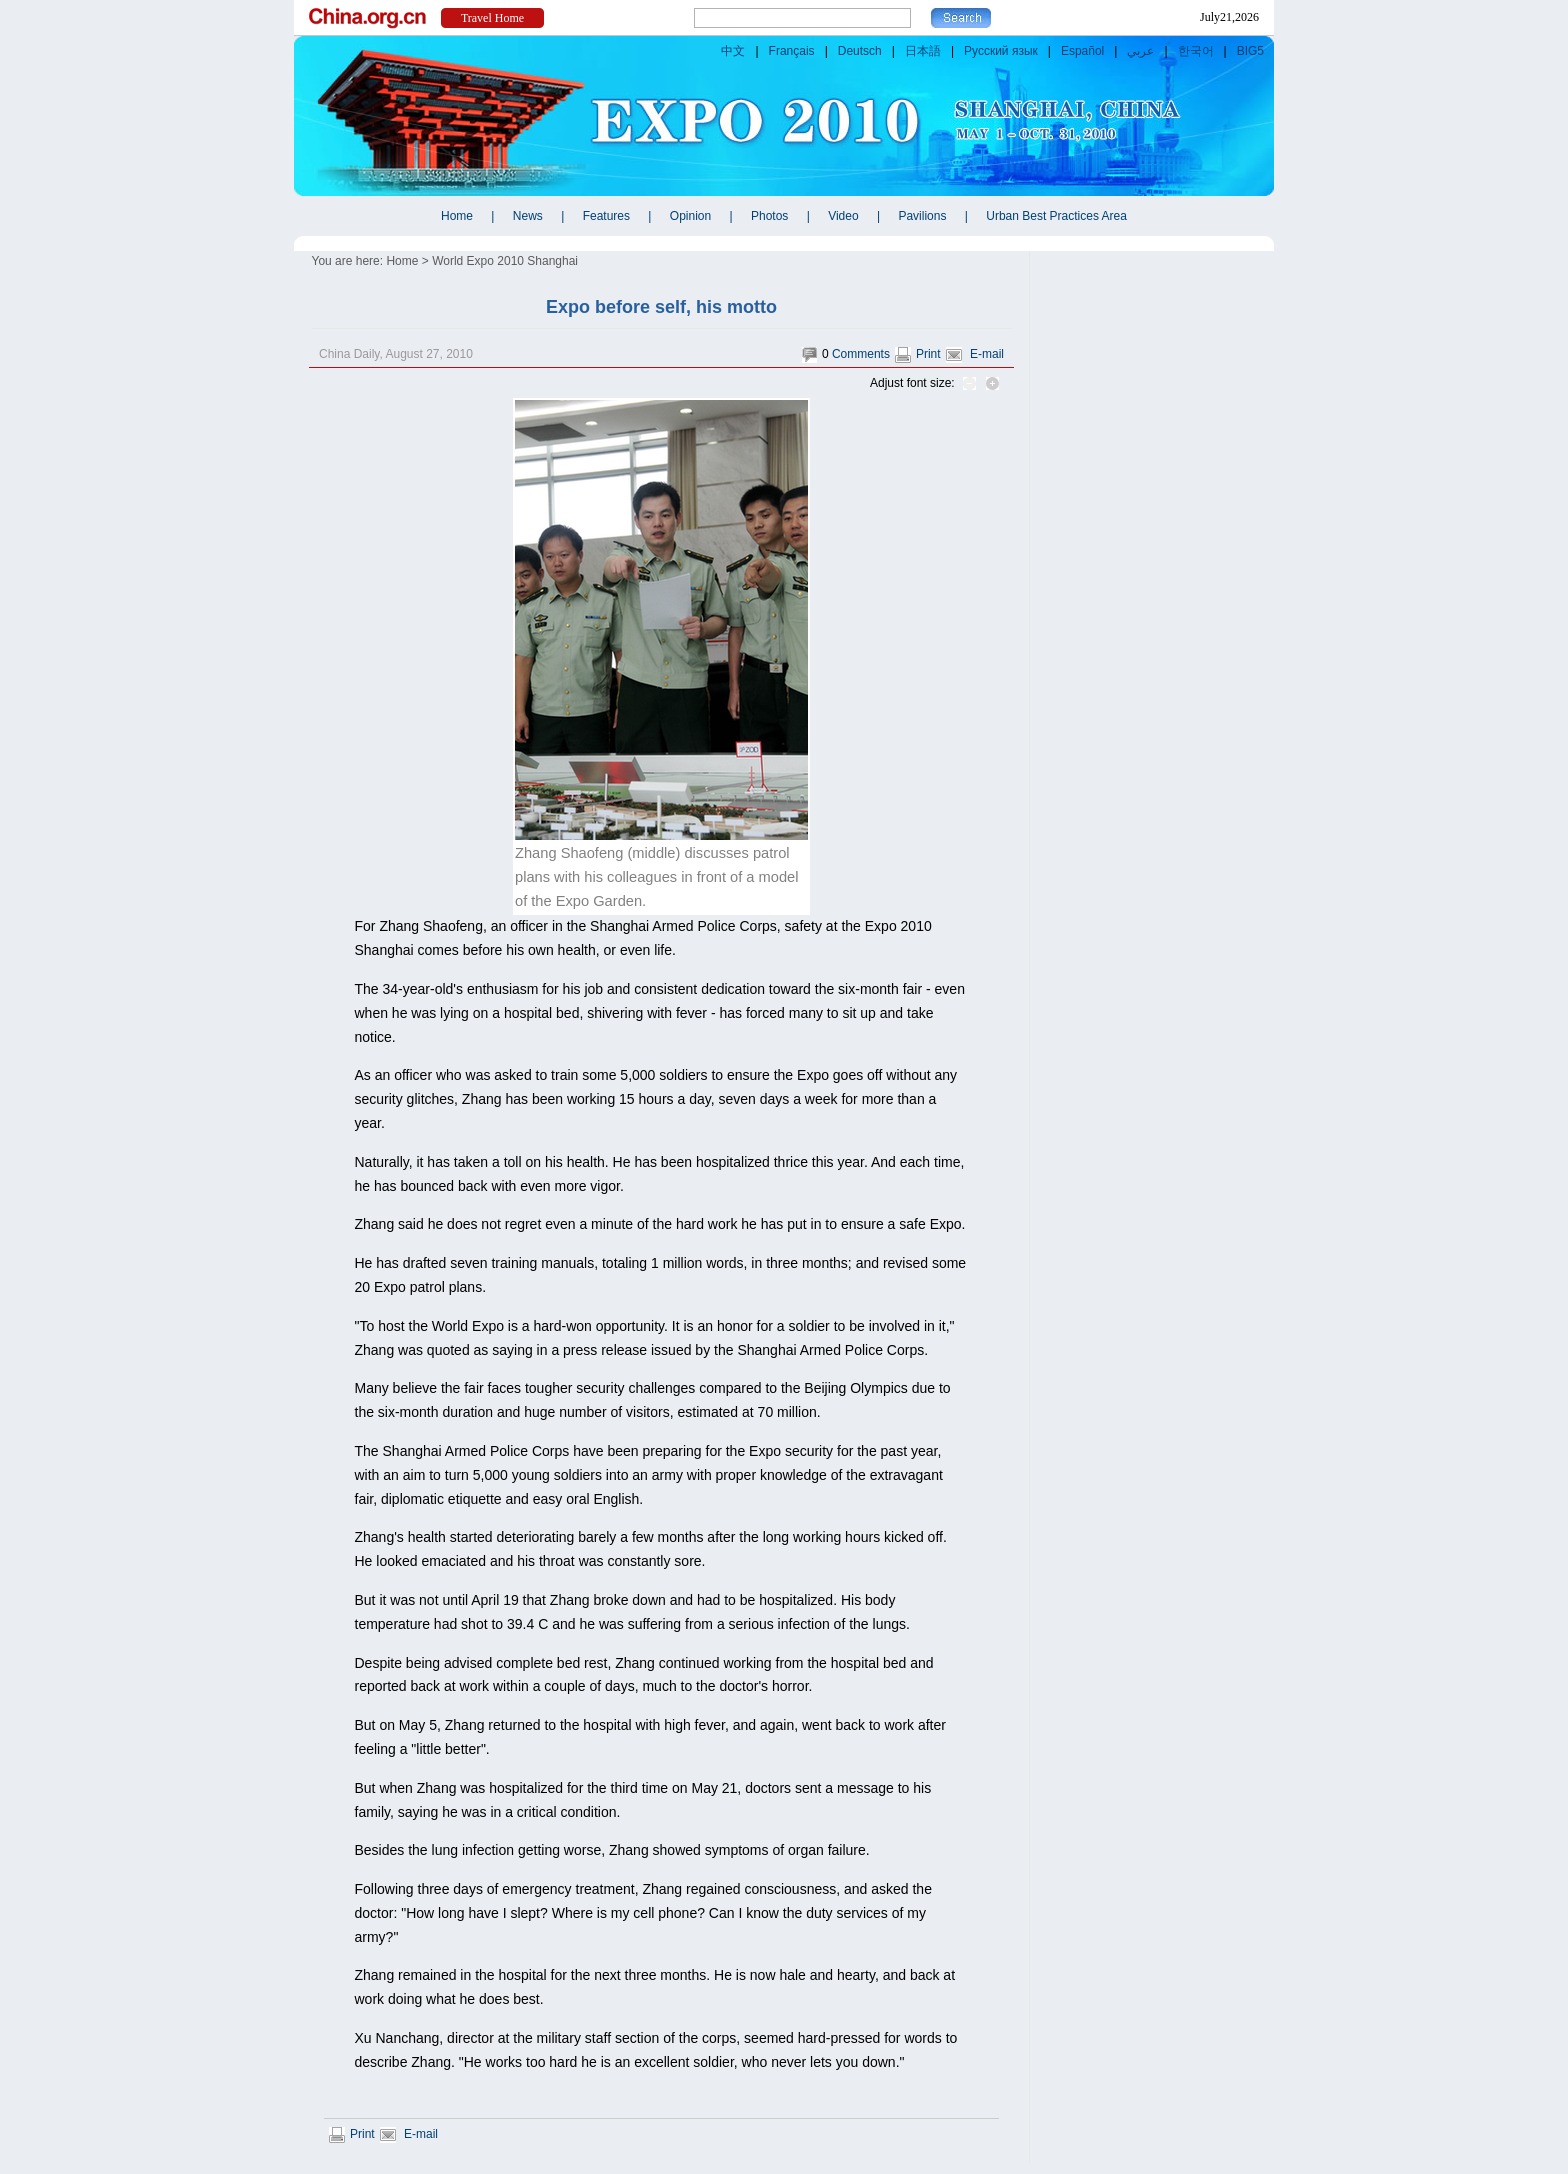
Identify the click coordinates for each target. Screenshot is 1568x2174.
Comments (861, 354)
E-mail (987, 354)
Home (402, 261)
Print (928, 354)
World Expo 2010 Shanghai (505, 261)
